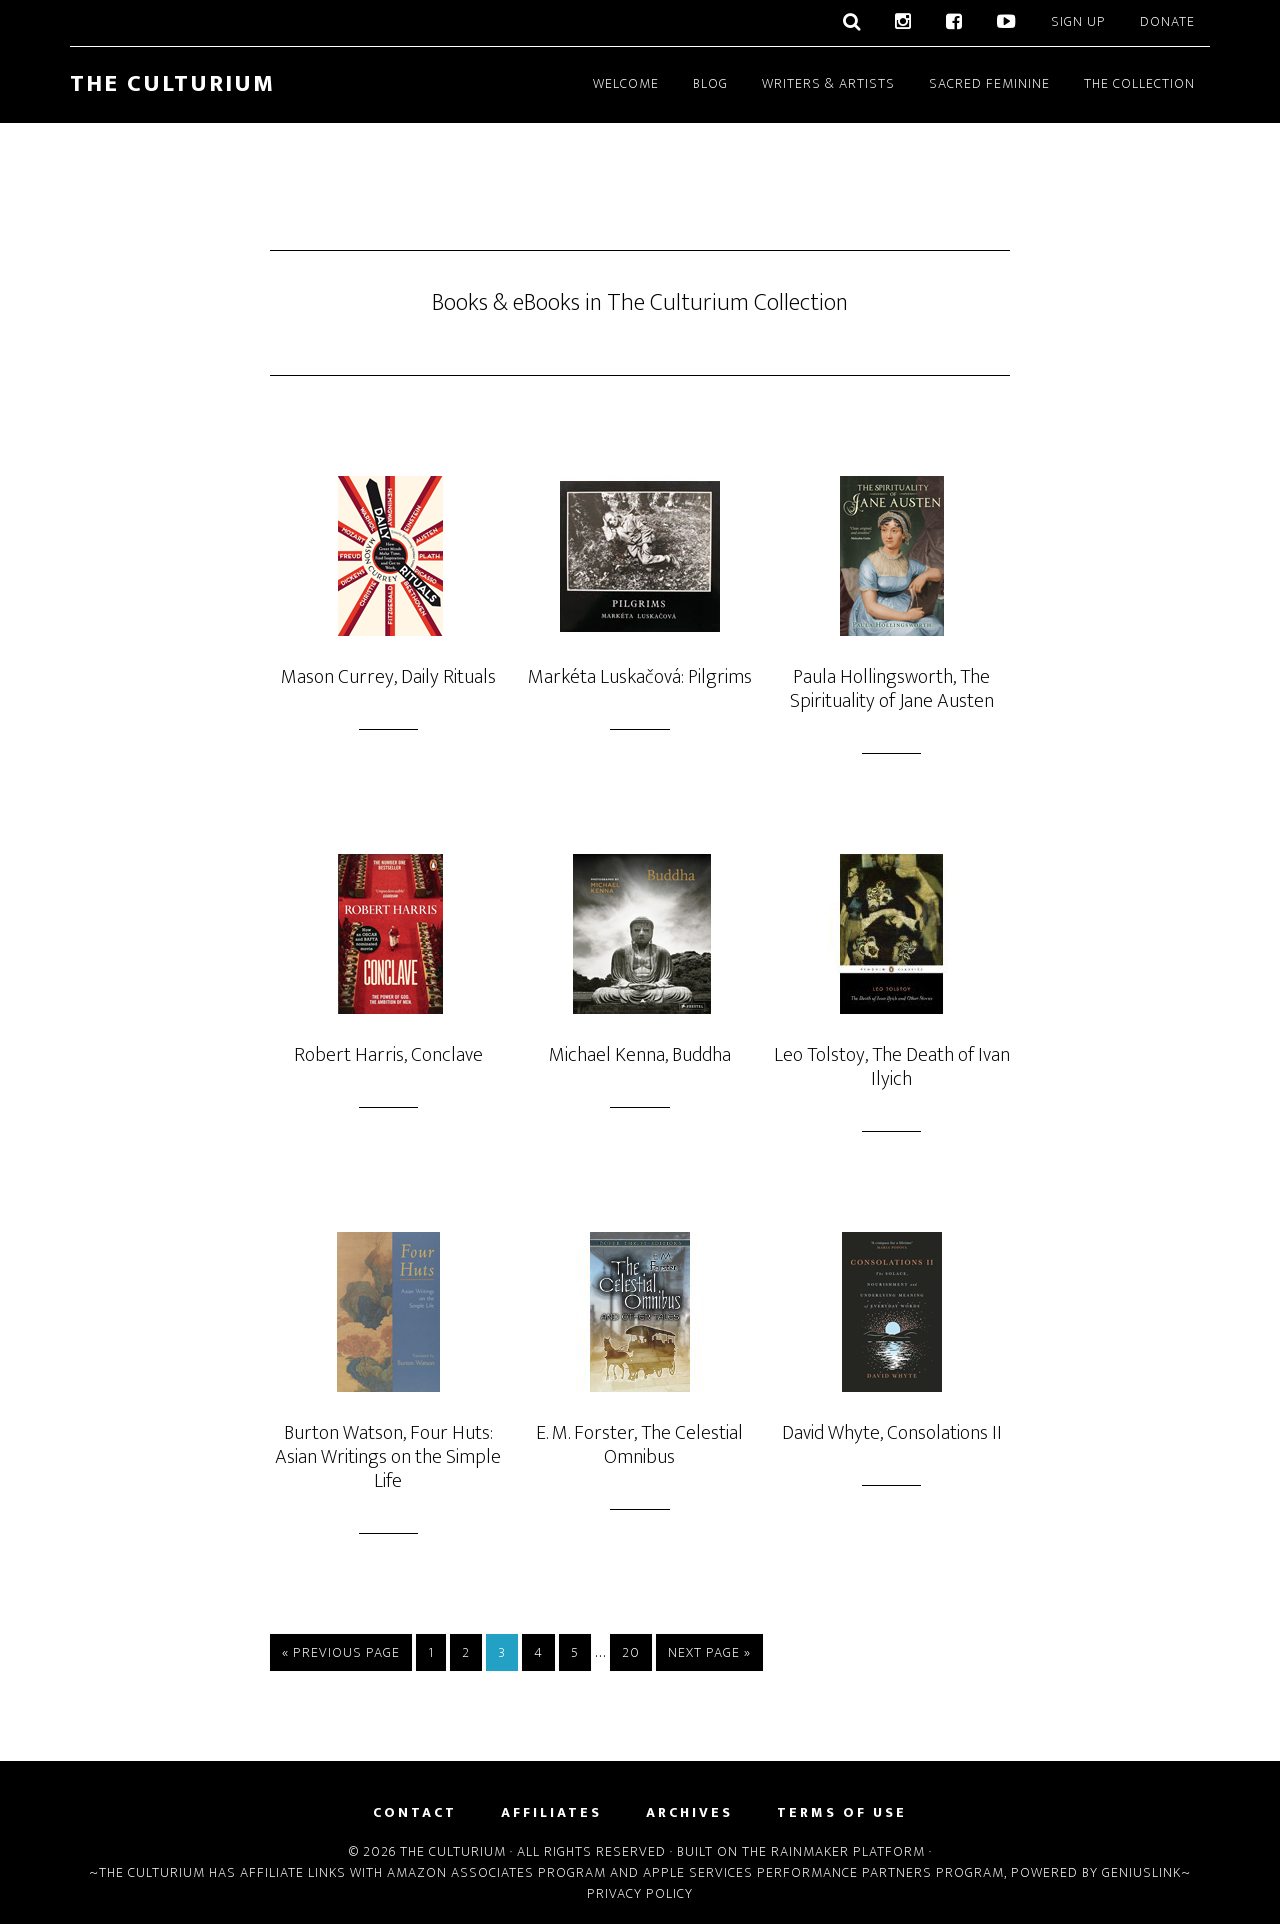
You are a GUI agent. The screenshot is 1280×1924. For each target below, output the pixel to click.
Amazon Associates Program (496, 1872)
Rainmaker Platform (848, 1851)
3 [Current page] (502, 1652)
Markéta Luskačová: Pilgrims (640, 677)
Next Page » (709, 1652)
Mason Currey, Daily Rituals (388, 677)
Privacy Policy (640, 1893)
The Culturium (172, 84)
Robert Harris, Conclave (388, 1055)
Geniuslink (1141, 1872)
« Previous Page (341, 1652)
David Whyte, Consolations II (892, 1433)
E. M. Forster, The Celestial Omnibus (639, 1445)
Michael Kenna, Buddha (640, 1055)
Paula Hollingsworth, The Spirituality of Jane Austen (892, 689)
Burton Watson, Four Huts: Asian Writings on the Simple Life (388, 1457)
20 (631, 1652)
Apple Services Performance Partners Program (823, 1872)
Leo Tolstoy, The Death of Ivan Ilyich (892, 1067)
